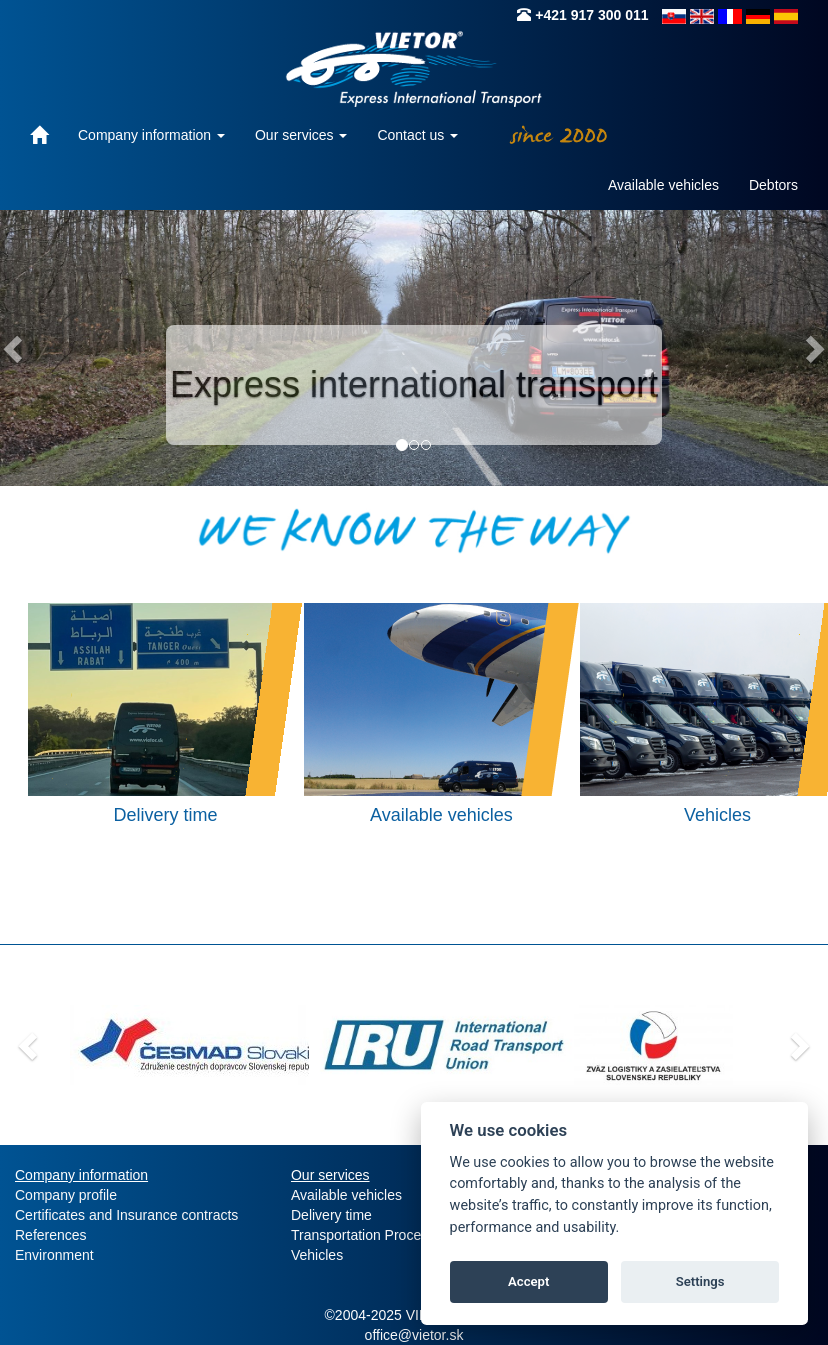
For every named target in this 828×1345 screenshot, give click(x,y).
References (51, 1235)
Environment (54, 1255)
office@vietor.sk (414, 1335)
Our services (301, 135)
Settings (700, 1281)
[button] (25, 1040)
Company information (151, 135)
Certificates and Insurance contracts (126, 1215)
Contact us (417, 135)
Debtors (773, 185)
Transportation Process (363, 1235)
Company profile (66, 1195)
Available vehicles (663, 185)
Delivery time (331, 1215)
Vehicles (317, 1255)
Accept (528, 1281)
